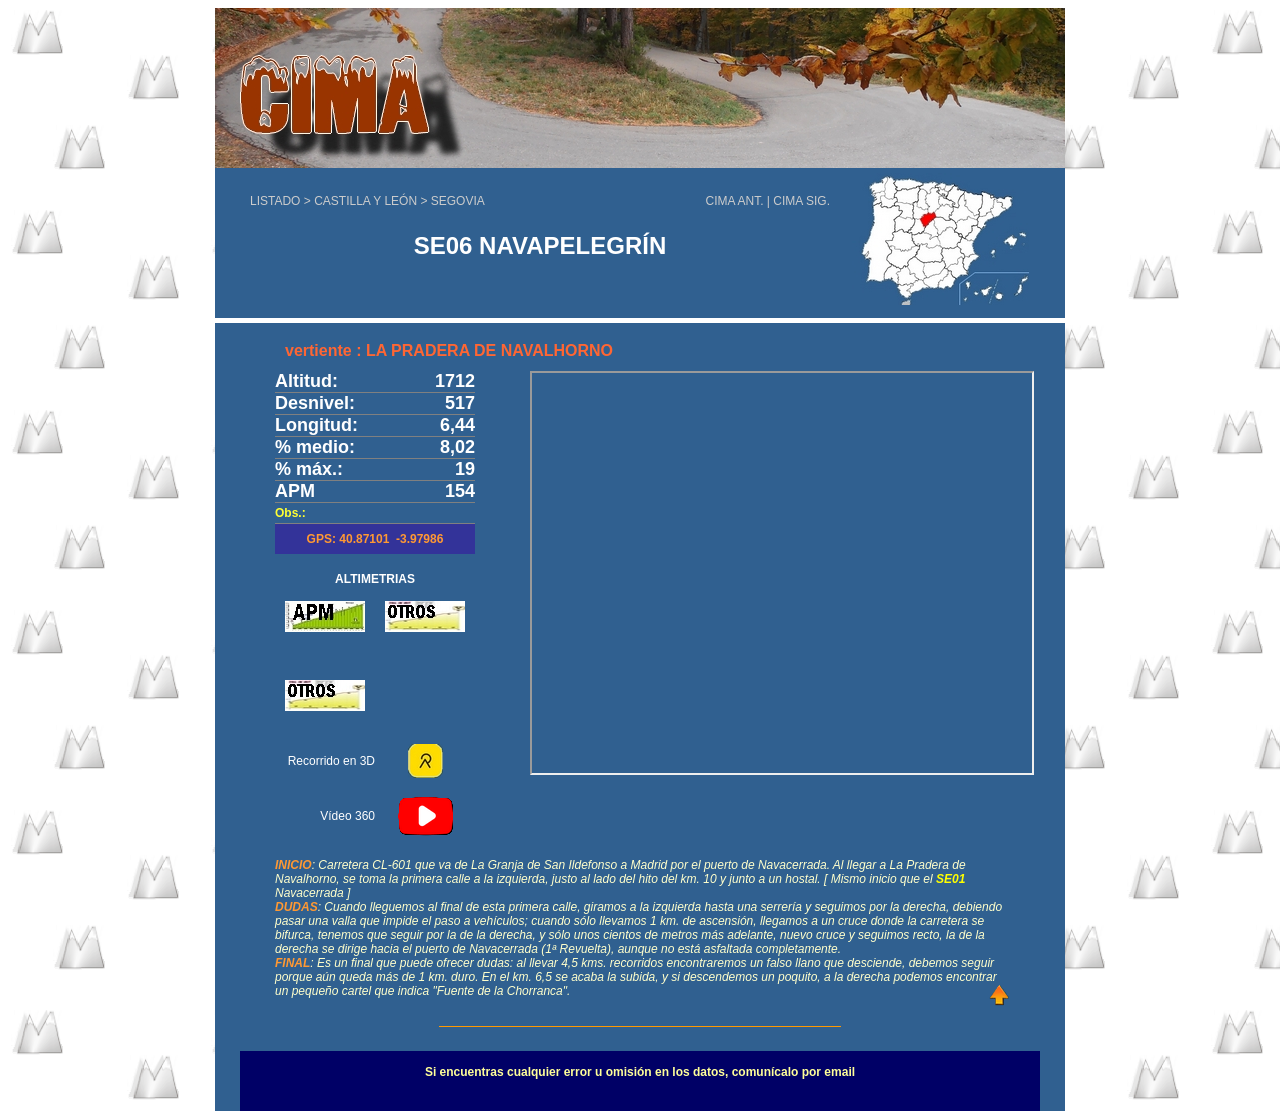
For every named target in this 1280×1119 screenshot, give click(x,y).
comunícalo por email (793, 1072)
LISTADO (275, 201)
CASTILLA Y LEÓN (367, 201)
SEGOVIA (458, 201)
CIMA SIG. (801, 201)
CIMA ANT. (735, 201)
